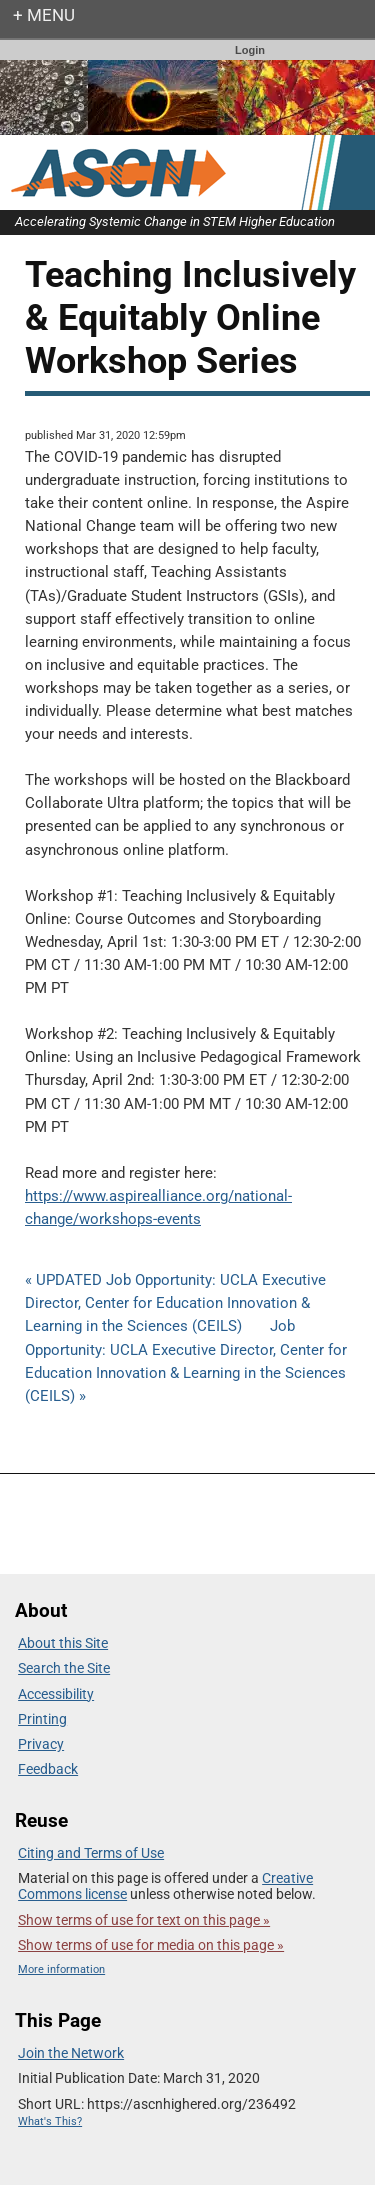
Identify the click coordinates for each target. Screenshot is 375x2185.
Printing (42, 1719)
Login (250, 50)
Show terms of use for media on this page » (151, 1945)
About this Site (63, 1643)
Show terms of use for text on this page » (144, 1920)
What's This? (50, 2121)
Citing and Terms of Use (91, 1853)
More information (61, 1969)
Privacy (41, 1744)
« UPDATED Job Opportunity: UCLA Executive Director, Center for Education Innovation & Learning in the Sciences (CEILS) (175, 1303)
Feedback (48, 1769)
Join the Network (71, 2053)
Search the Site (64, 1668)
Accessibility (56, 1694)
